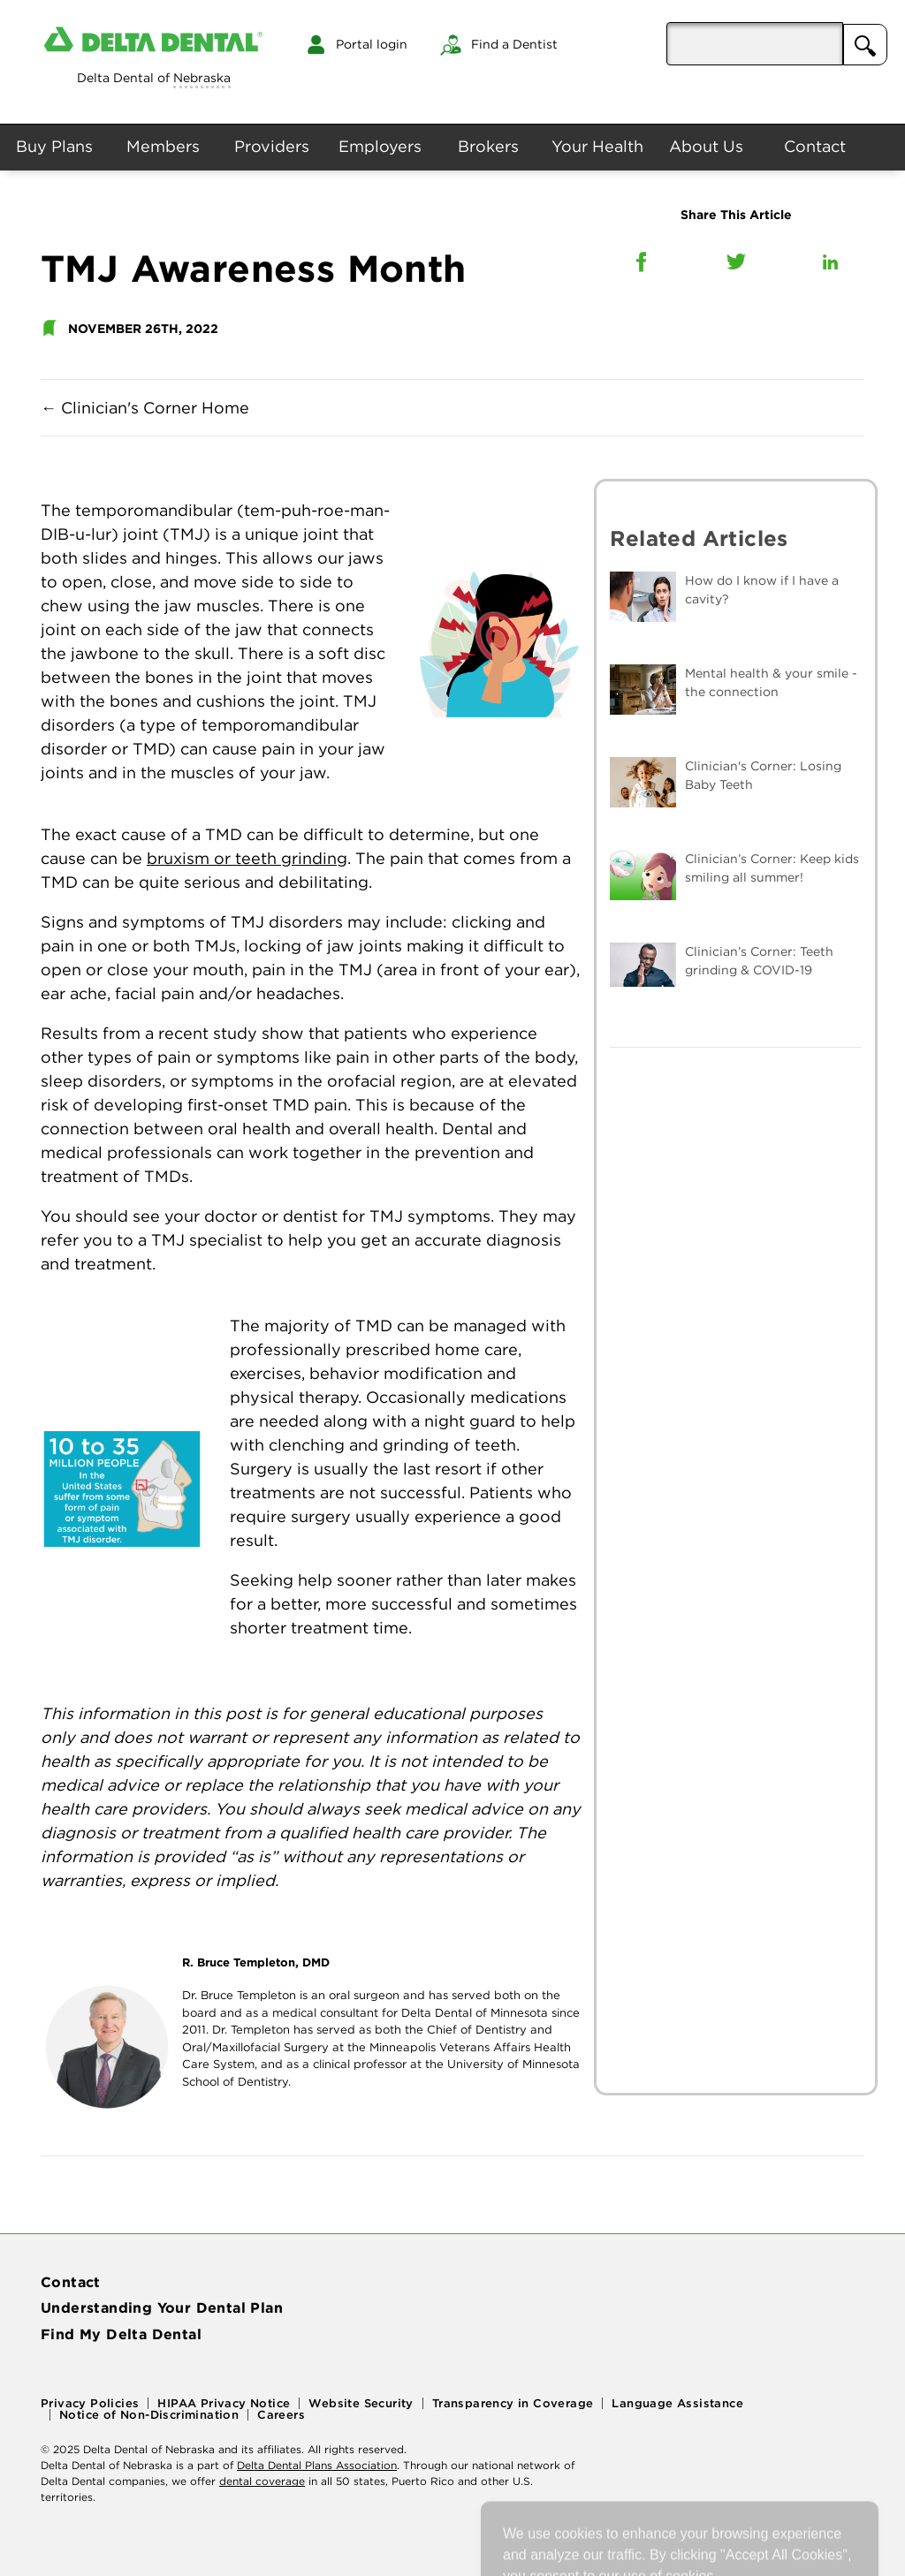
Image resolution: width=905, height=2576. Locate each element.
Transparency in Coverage (513, 2403)
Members (163, 146)
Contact (815, 146)
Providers (271, 146)
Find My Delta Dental (121, 2334)
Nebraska (202, 78)
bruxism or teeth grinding (247, 858)
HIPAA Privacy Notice (223, 2403)
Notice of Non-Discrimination (149, 2415)
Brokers (488, 146)
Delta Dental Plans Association (317, 2465)
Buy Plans (54, 146)
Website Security (360, 2403)
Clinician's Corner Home (145, 408)
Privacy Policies (90, 2403)
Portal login (371, 44)
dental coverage (262, 2481)
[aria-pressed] (754, 43)
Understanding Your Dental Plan (162, 2307)
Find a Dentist (514, 44)
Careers (281, 2415)
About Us (706, 146)
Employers (380, 146)
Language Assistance (677, 2403)
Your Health (597, 146)
